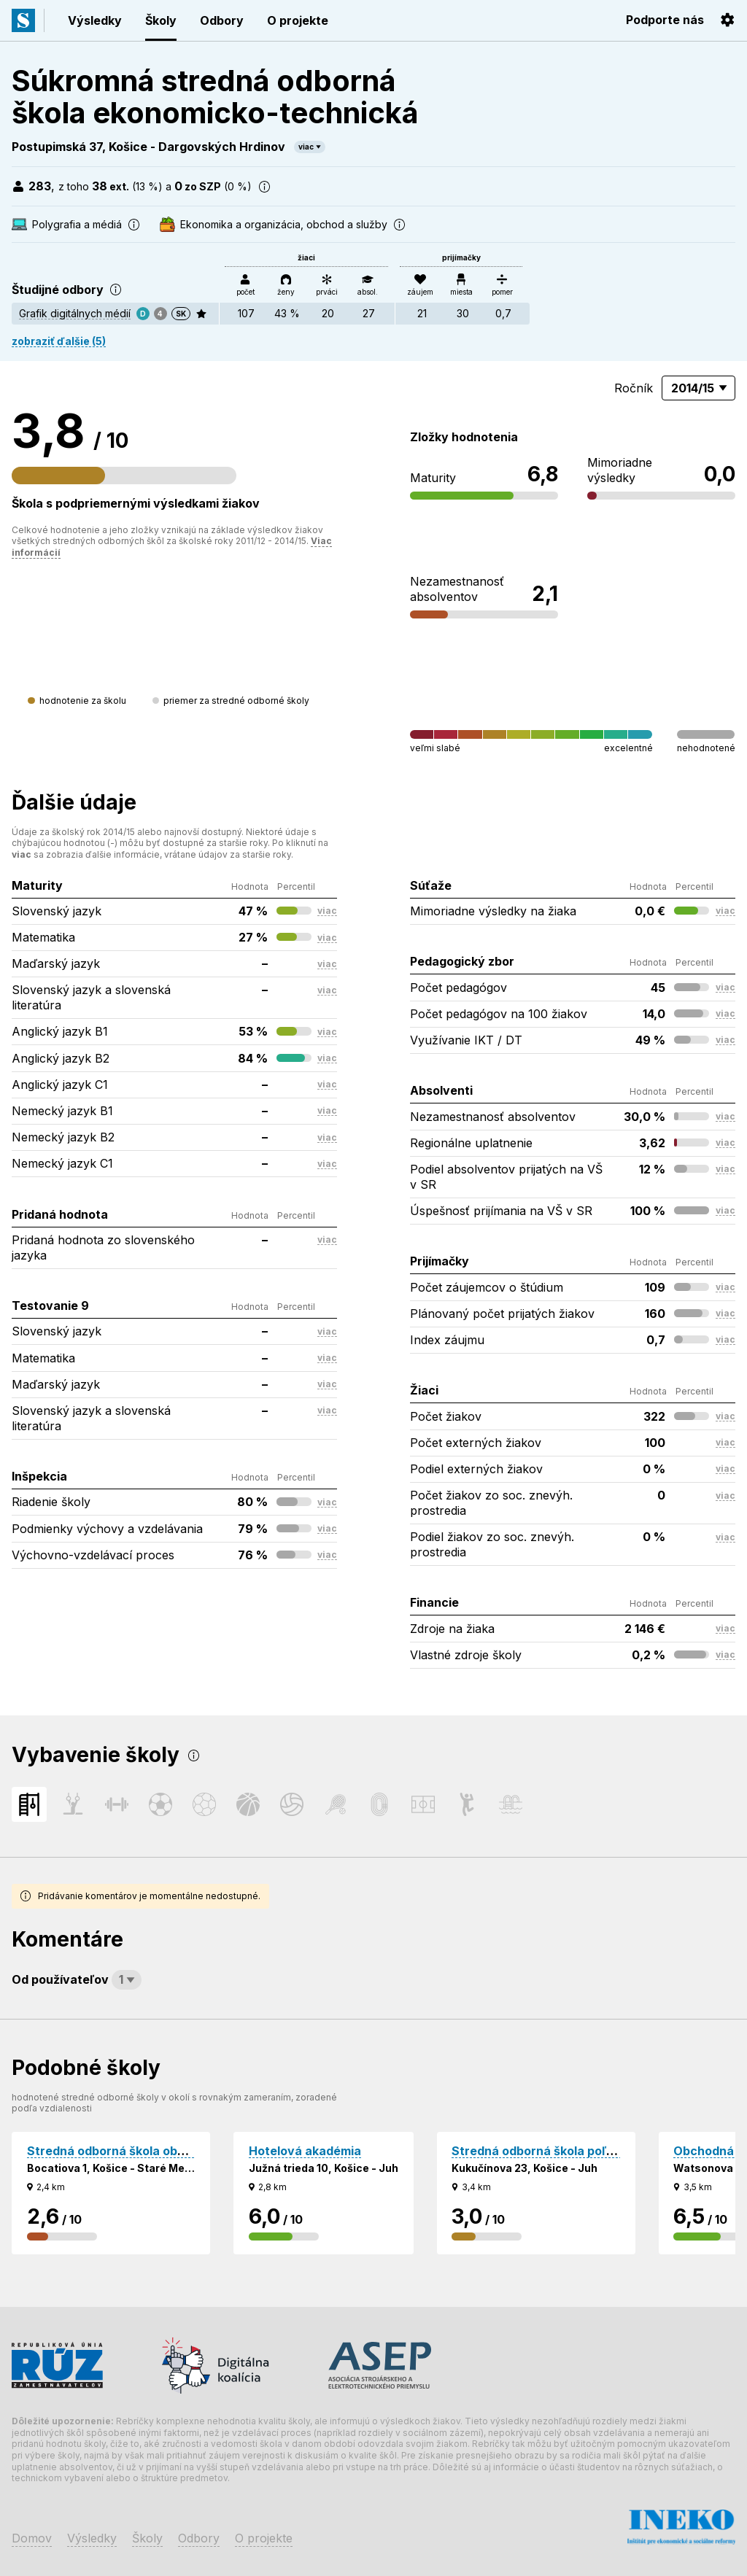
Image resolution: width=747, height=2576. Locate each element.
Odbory (222, 20)
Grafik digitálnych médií (75, 313)
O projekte (297, 20)
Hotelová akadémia (305, 2151)
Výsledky (95, 20)
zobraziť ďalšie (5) (59, 341)
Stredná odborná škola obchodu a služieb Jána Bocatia (187, 2151)
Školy (161, 20)
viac (306, 146)
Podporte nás (665, 19)
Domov (32, 2538)
